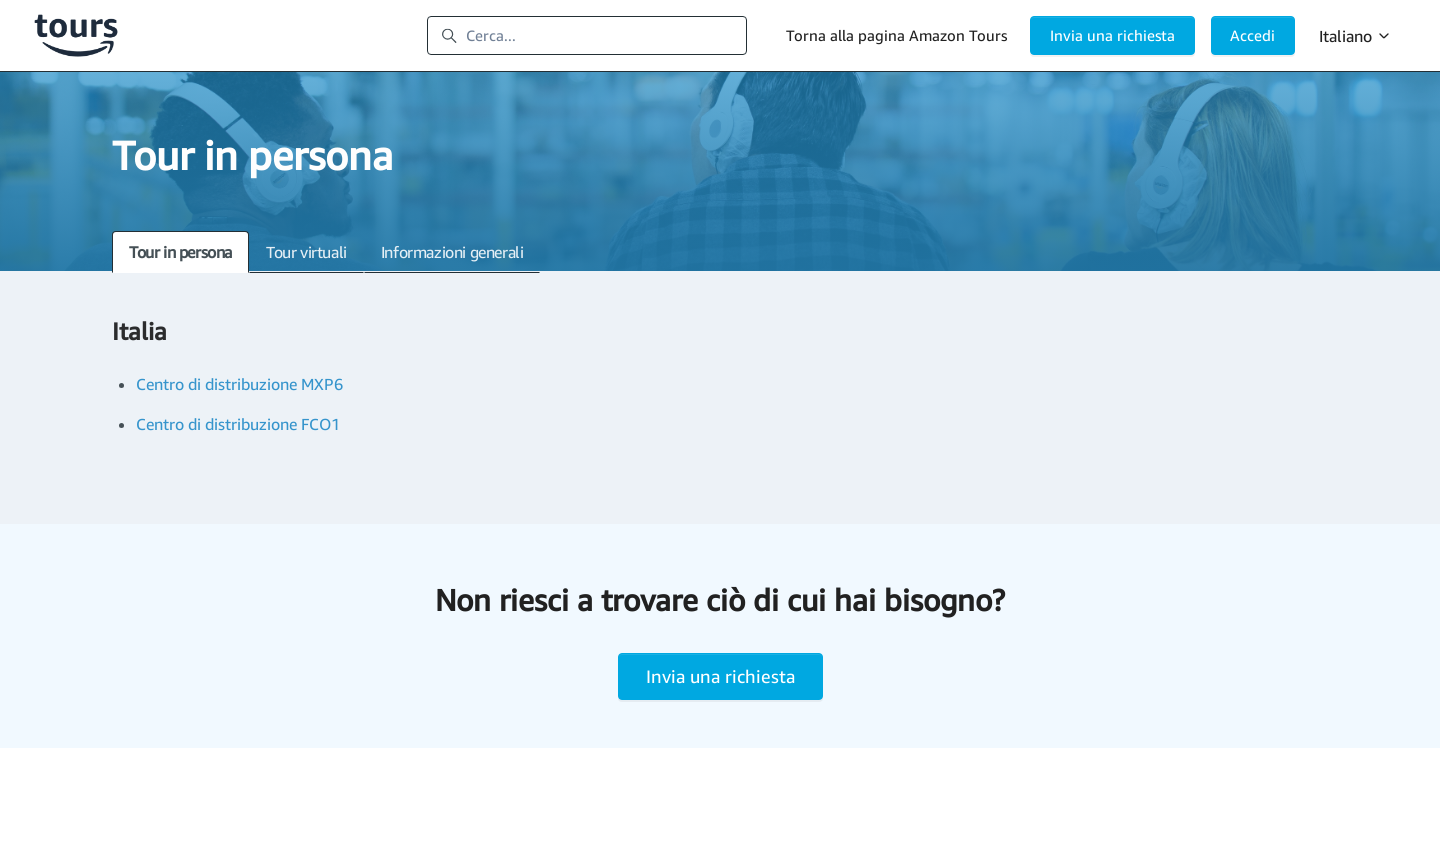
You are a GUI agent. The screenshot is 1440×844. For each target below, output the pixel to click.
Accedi (1252, 35)
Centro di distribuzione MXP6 (239, 384)
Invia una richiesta (1112, 35)
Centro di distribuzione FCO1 (238, 424)
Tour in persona (180, 252)
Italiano (1355, 36)
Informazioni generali (452, 252)
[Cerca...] (587, 36)
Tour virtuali (306, 252)
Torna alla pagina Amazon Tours (896, 35)
